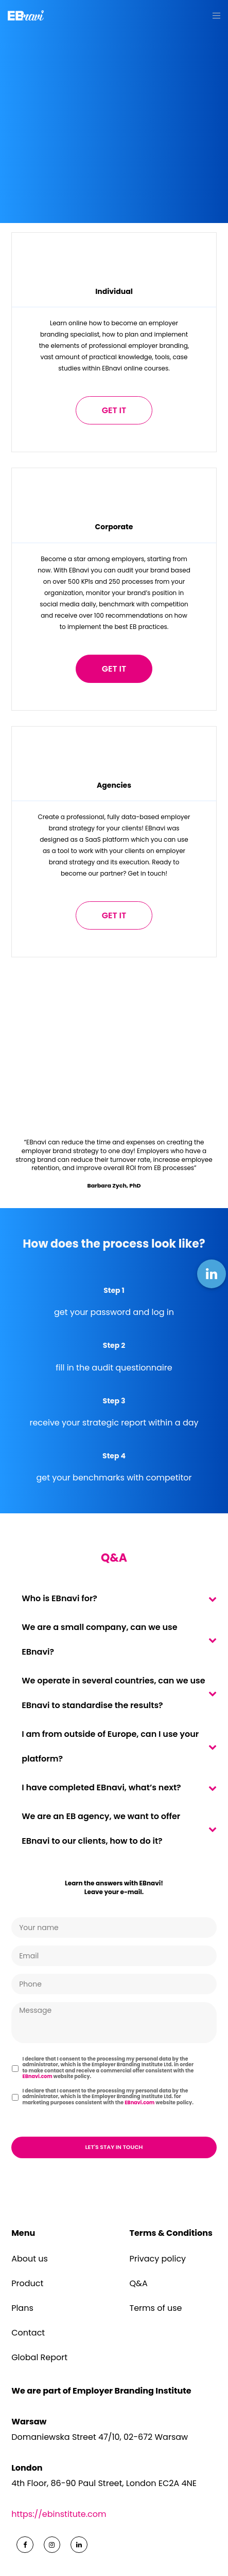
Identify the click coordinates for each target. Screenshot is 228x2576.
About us (29, 2259)
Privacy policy (158, 2259)
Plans (22, 2308)
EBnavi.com (37, 2076)
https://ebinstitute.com (58, 2514)
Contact (28, 2333)
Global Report (39, 2357)
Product (27, 2283)
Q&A (139, 2283)
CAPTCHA (31, 2121)
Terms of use (156, 2308)
